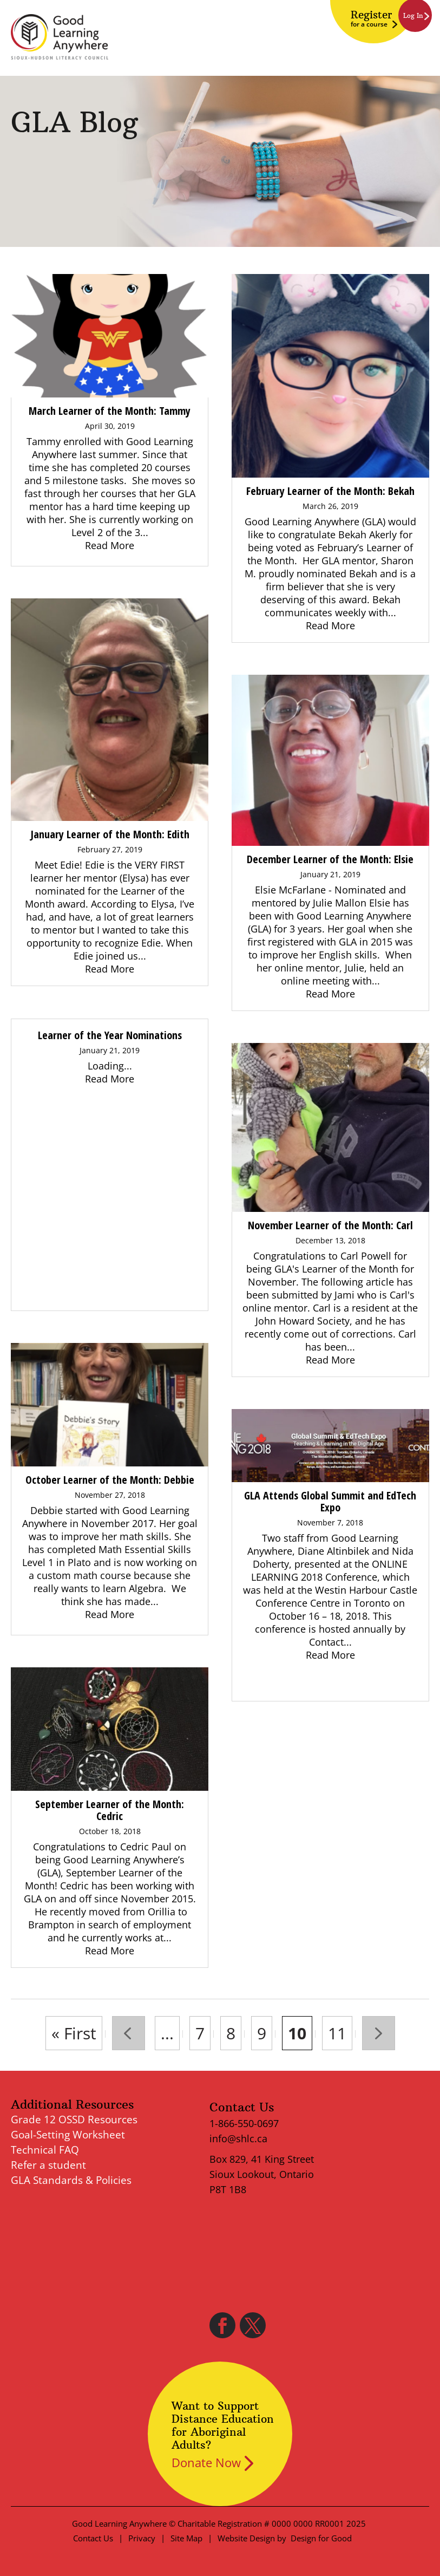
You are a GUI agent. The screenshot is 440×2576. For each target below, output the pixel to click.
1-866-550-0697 (244, 2123)
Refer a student (48, 2165)
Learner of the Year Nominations (110, 1035)
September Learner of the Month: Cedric (109, 1810)
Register (371, 18)
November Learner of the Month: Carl (330, 1225)
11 (337, 2033)
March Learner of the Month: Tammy (110, 410)
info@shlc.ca (238, 2138)
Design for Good (321, 2538)
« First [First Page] (73, 2033)
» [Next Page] (379, 2033)
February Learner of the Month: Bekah (330, 491)
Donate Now (206, 2462)
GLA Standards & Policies (71, 2180)
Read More (109, 545)
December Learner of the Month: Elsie (330, 859)
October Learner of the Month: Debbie (109, 1479)
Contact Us (93, 2538)
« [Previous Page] (128, 2033)
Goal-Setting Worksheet (68, 2135)
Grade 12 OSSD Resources (74, 2119)
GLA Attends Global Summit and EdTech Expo (330, 1501)
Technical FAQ (45, 2150)
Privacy (141, 2538)
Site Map (186, 2538)
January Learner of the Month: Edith (109, 834)
